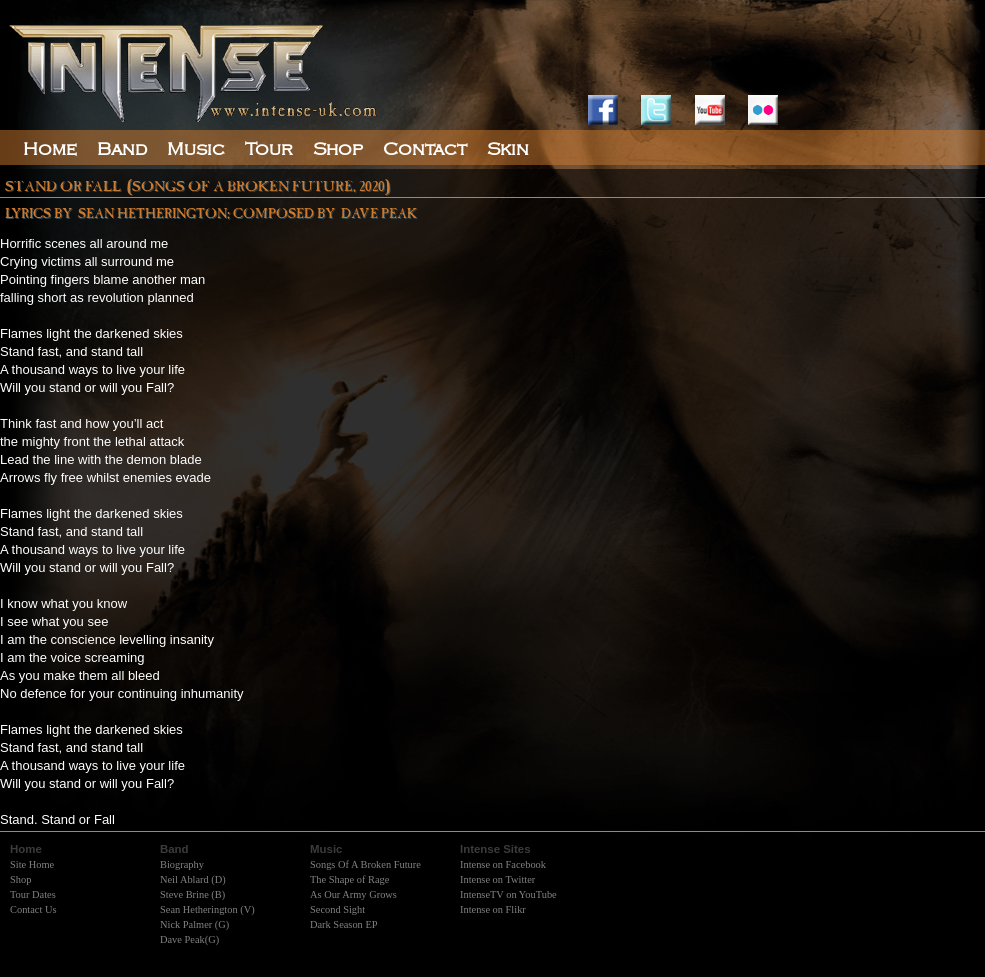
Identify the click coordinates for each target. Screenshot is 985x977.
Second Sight (337, 909)
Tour (269, 149)
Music (196, 149)
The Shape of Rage (349, 879)
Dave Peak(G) (189, 939)
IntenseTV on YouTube (508, 894)
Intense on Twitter (497, 879)
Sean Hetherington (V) (207, 909)
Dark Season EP (344, 924)
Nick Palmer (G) (194, 924)
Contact (425, 149)
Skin (508, 149)
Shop (20, 879)
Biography (182, 864)
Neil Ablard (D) (193, 879)
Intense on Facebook (503, 864)
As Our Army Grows (353, 894)
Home (50, 149)
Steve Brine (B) (192, 894)
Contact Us (33, 909)
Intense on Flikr (493, 909)
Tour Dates (33, 894)
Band (122, 149)
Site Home (32, 864)
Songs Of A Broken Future (365, 864)
